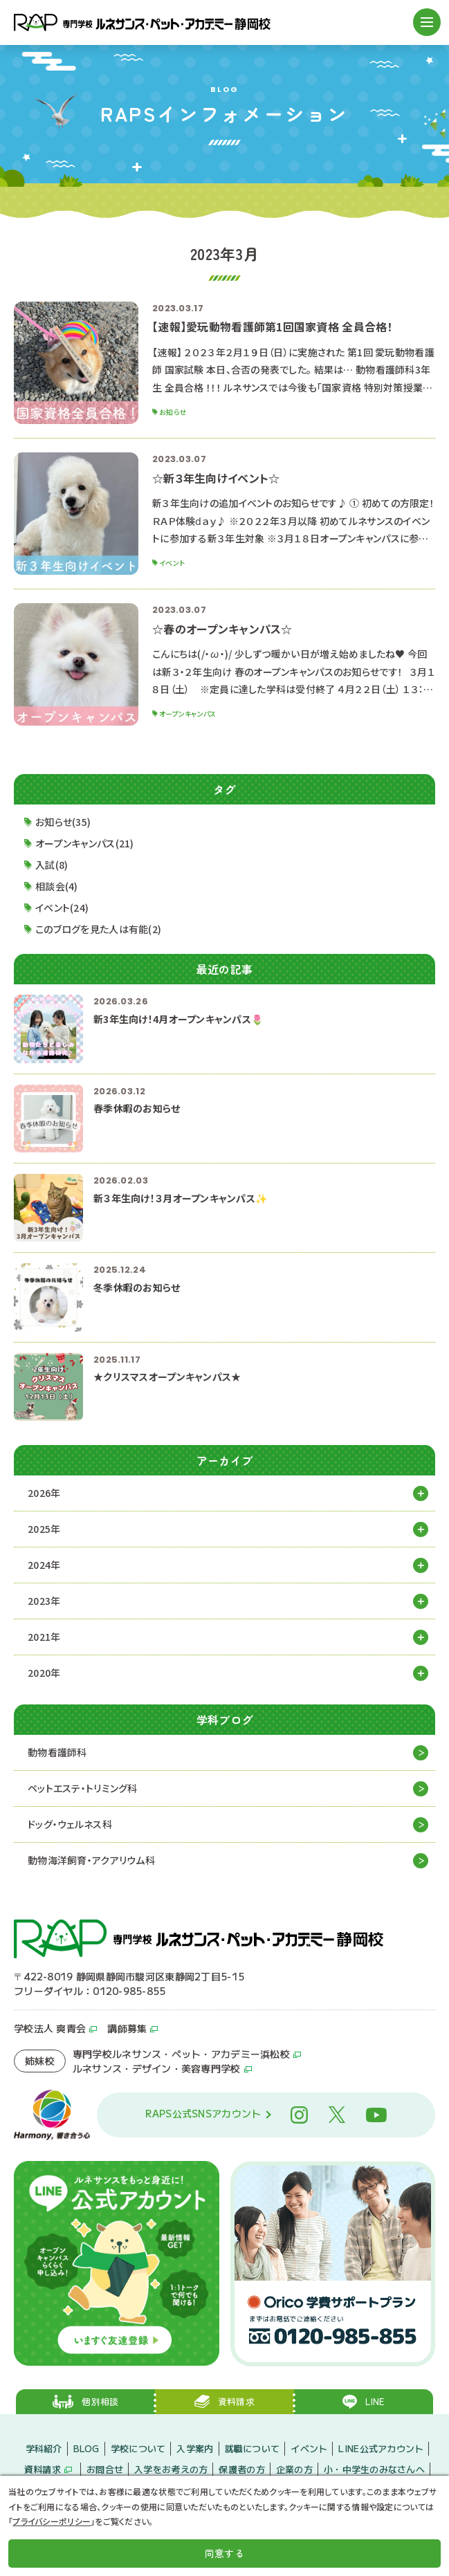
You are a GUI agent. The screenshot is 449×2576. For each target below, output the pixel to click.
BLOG (86, 2448)
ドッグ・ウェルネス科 (70, 1824)
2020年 (44, 1673)
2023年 (44, 1601)
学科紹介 (44, 2448)
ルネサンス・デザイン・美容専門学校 (157, 2068)
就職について (252, 2448)
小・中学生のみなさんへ (374, 2469)
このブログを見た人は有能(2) (98, 929)
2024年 (44, 1565)
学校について (138, 2448)
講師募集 (127, 2028)
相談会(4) (56, 886)
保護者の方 (241, 2469)
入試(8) (51, 865)
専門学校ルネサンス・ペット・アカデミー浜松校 (181, 2054)
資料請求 (42, 2469)
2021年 (44, 1637)
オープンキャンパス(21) (84, 843)
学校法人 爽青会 (50, 2028)
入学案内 (194, 2448)
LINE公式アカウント (380, 2448)
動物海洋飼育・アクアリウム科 (91, 1860)
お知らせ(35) (63, 822)
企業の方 (294, 2469)
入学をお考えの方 (171, 2469)
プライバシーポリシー (51, 2521)
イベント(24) (62, 907)
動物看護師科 (57, 1752)
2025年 (44, 1529)
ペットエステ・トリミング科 (83, 1788)
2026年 (44, 1493)
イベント (309, 2448)
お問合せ (104, 2469)
